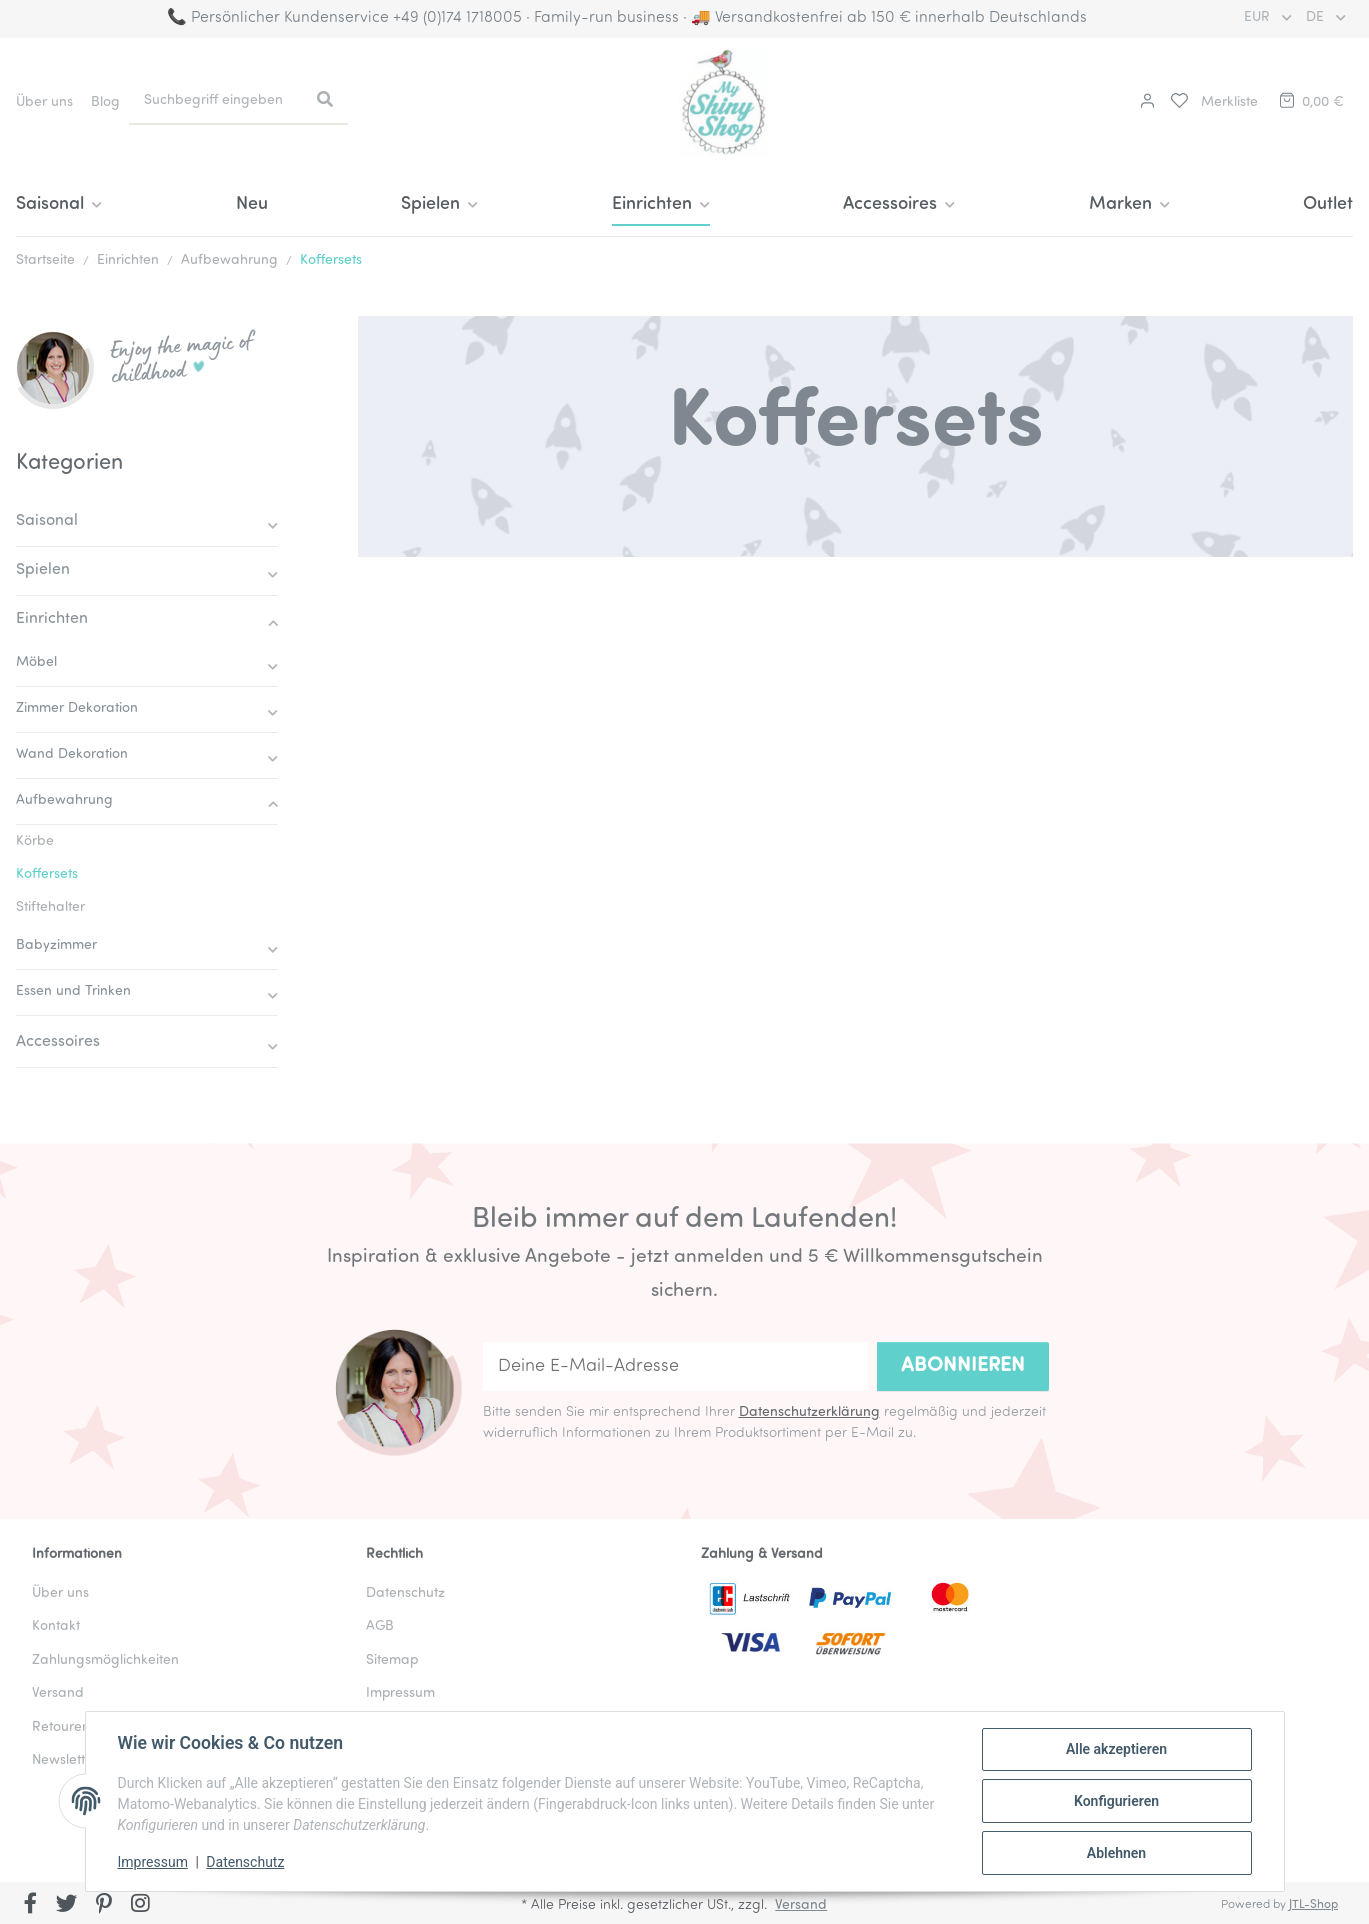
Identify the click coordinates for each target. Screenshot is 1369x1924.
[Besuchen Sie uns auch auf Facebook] (30, 1905)
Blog (105, 102)
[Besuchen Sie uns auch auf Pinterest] (103, 1905)
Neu (252, 204)
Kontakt (56, 1626)
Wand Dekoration (72, 754)
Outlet (1328, 204)
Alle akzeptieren (1116, 1749)
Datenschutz (245, 1862)
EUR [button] (1259, 17)
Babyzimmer (56, 945)
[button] (1145, 102)
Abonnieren (963, 1366)
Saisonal (47, 521)
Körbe (35, 841)
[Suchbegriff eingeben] (215, 100)
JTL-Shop (1313, 1905)
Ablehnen (1116, 1853)
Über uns (44, 102)
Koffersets (47, 874)
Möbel (36, 662)
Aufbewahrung (64, 800)
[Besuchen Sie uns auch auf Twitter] (67, 1905)
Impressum (153, 1862)
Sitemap (392, 1660)
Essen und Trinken (73, 991)
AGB (380, 1626)
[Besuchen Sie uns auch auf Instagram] (140, 1905)
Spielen (43, 570)
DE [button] (1317, 17)
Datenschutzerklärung (809, 1412)
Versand (58, 1693)
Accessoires (58, 1042)
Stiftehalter (50, 907)
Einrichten (52, 619)
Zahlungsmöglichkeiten (105, 1660)
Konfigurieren (1116, 1801)
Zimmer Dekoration (77, 708)
